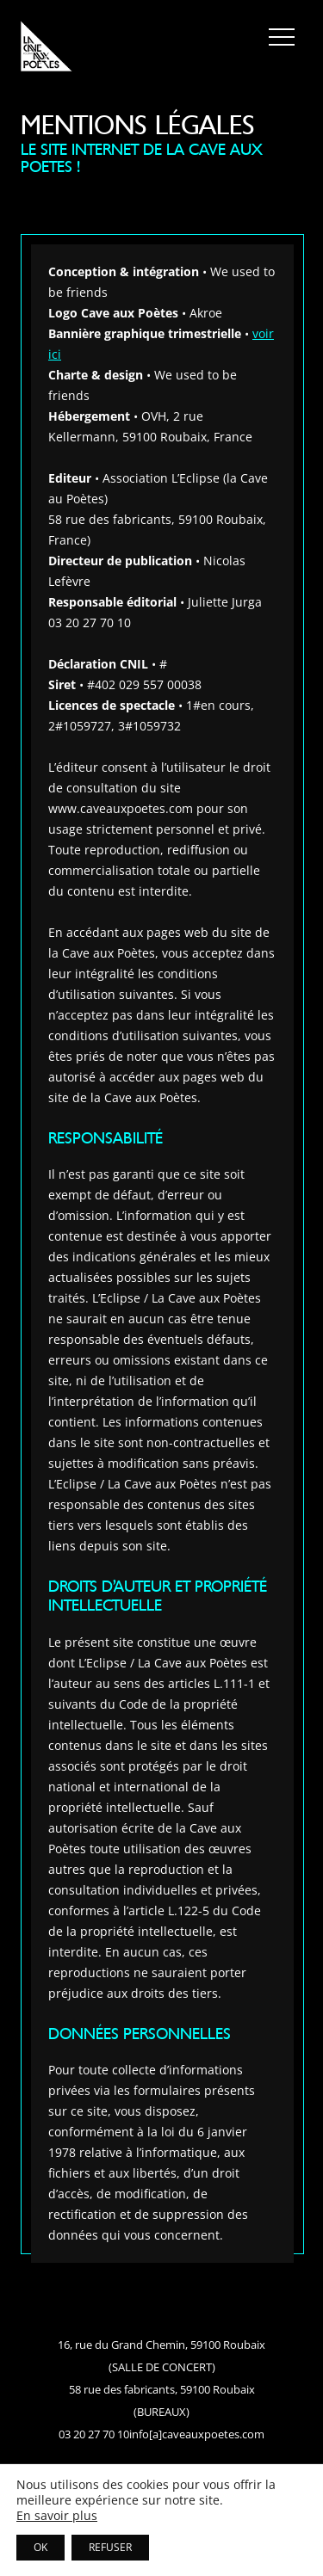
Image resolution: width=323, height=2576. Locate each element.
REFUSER (110, 2547)
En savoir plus (56, 2516)
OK (40, 2547)
